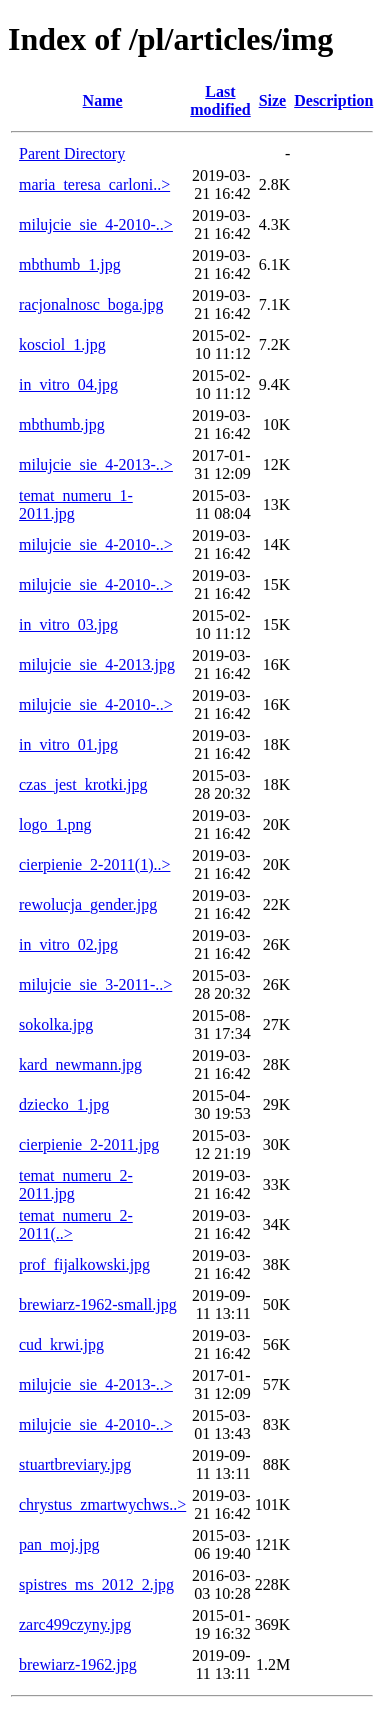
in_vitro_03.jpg (68, 624)
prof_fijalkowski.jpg (84, 1264)
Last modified (220, 100)
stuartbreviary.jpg (75, 1464)
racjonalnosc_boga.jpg (91, 304)
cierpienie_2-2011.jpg (89, 1144)
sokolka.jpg (56, 1024)
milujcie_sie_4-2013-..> (96, 464)
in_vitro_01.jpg (68, 744)
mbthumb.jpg (62, 424)
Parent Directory (72, 153)
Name (103, 100)
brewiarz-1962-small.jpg (98, 1304)
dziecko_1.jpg (64, 1104)
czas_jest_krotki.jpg (83, 784)
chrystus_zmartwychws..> (102, 1504)
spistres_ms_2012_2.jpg (96, 1584)
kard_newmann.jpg (80, 1064)
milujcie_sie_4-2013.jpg (97, 664)
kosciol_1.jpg (62, 344)
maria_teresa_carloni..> (94, 184)
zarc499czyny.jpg (75, 1624)
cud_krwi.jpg (61, 1344)
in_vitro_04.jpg (68, 384)
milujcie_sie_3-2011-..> (95, 984)
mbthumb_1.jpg (70, 264)
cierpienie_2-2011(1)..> (94, 864)
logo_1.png (55, 824)
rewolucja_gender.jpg (88, 904)
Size (273, 100)
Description (333, 100)
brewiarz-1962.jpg (78, 1664)
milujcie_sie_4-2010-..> (96, 224)
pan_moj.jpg (59, 1544)
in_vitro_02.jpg (68, 944)
